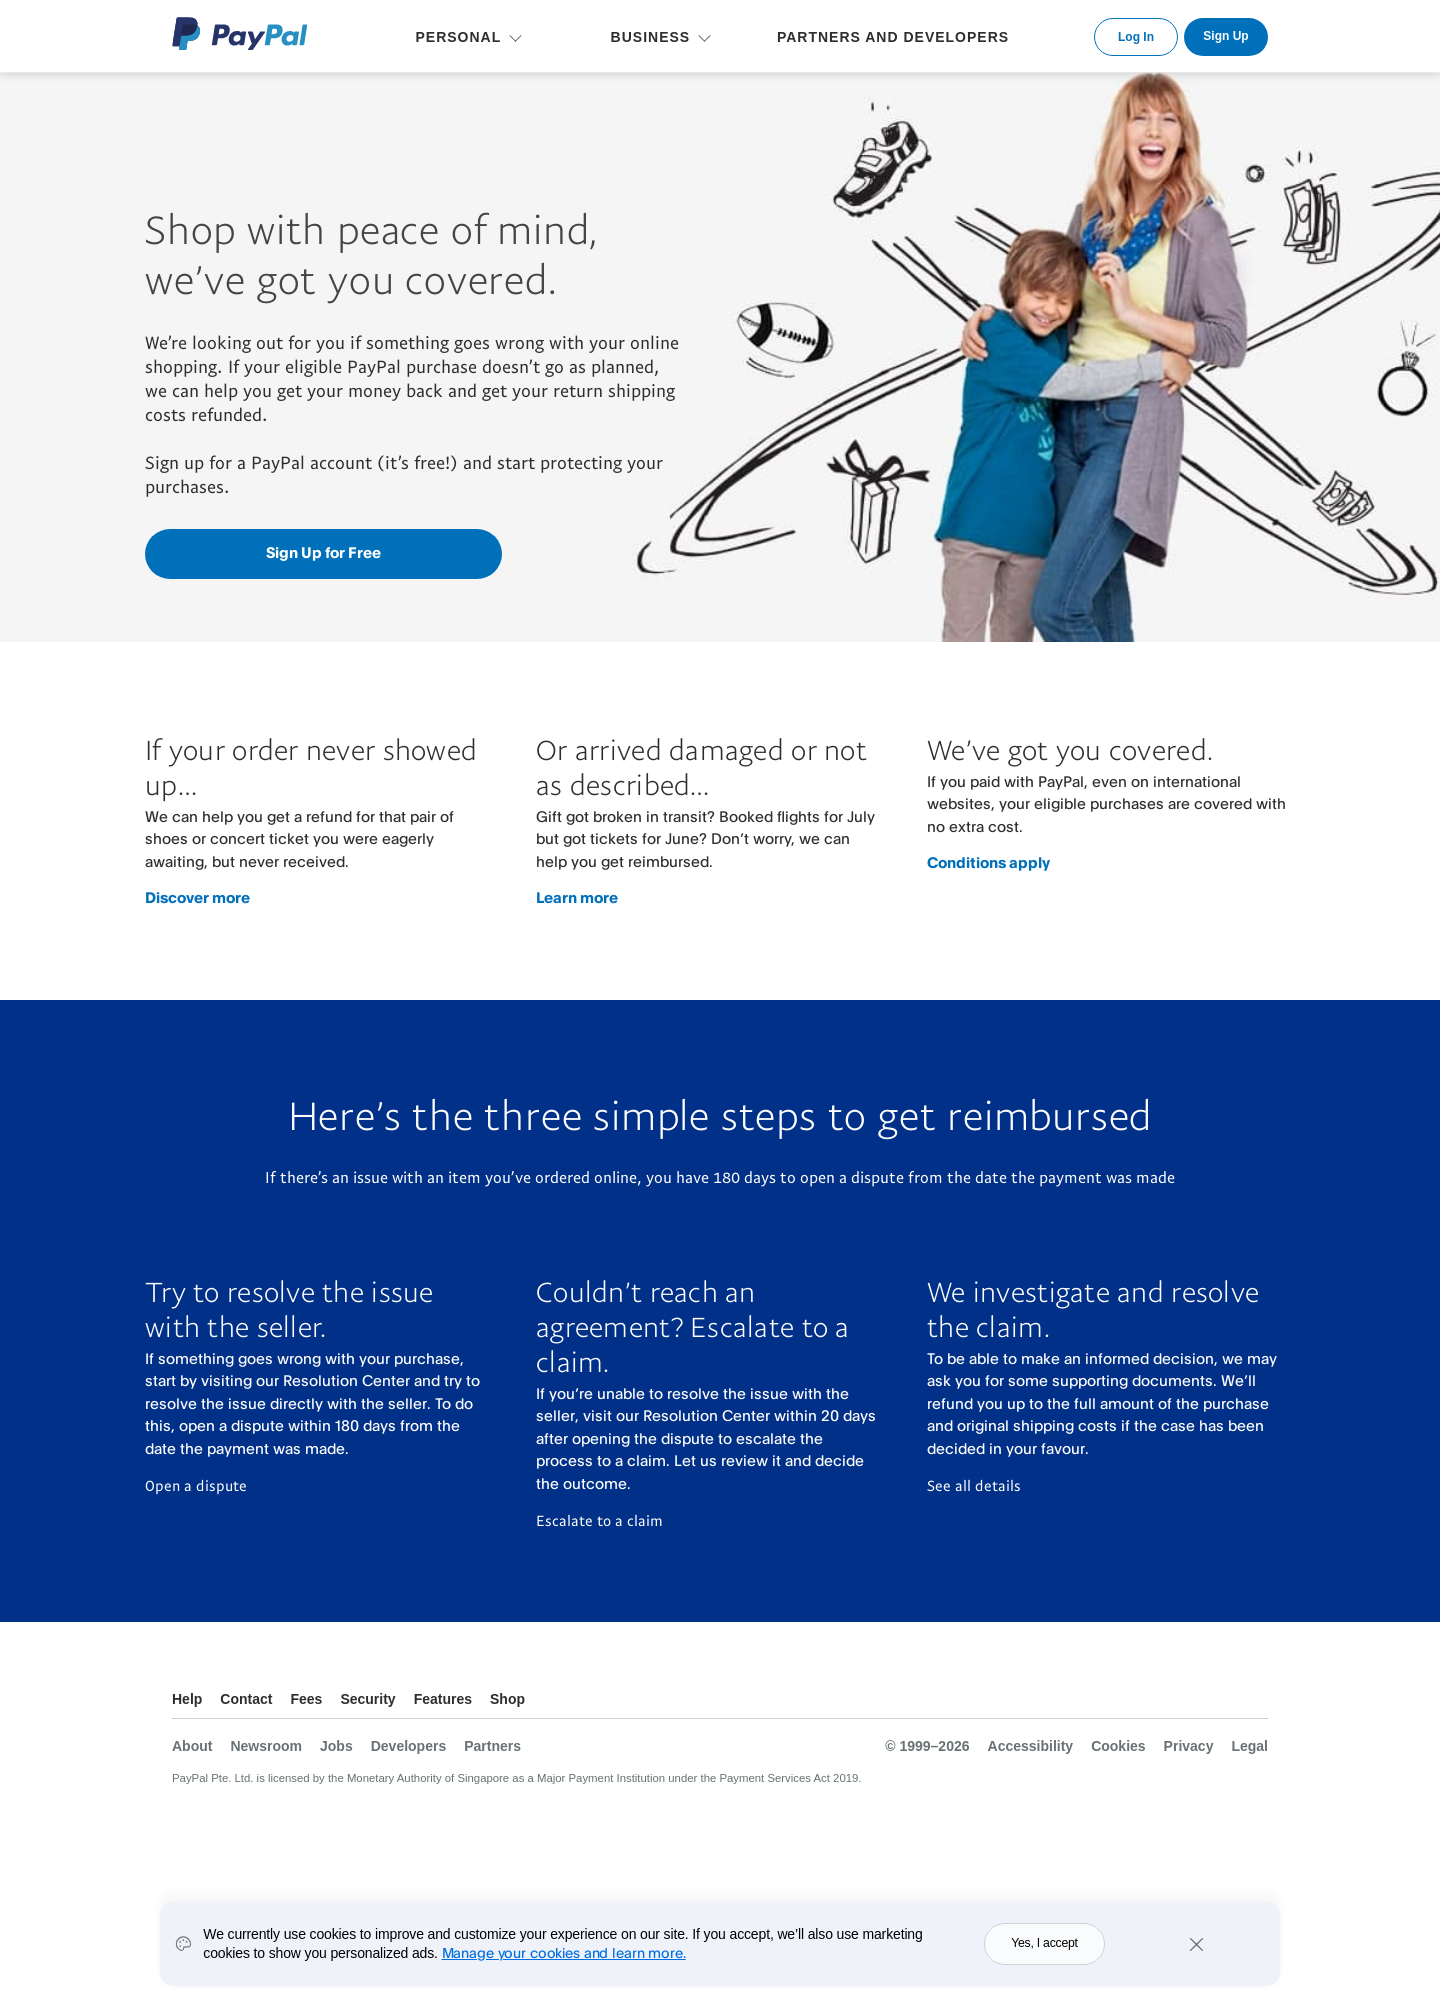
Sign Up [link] (1225, 36)
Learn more (577, 897)
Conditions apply (988, 862)
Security (367, 1699)
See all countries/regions (1252, 1701)
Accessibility (1031, 1746)
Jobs (336, 1746)
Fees (306, 1699)
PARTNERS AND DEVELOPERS (893, 37)
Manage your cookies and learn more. (564, 1958)
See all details (974, 1485)
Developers (408, 1746)
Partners (492, 1746)
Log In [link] (1136, 37)
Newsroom (266, 1746)
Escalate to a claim (599, 1520)
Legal (1249, 1746)
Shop (507, 1699)
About (192, 1746)
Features (443, 1699)
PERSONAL (458, 37)
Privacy (1189, 1746)
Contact (246, 1699)
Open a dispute (196, 1485)
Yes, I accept (1044, 1950)
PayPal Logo (240, 33)
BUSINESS (651, 37)
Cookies (1118, 1746)
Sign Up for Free (323, 552)
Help (187, 1699)
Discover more (197, 897)
